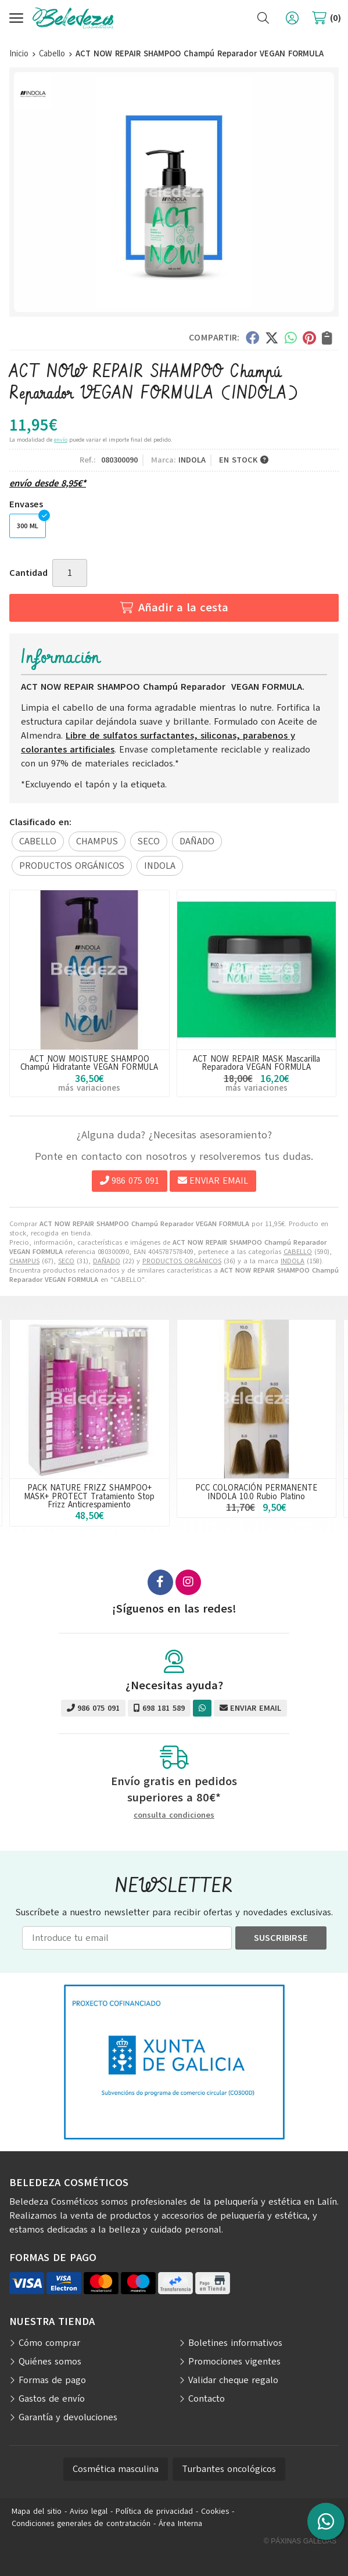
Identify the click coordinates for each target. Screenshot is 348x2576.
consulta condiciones (174, 1816)
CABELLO (298, 1251)
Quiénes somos (50, 2361)
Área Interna (180, 2523)
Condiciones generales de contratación (81, 2523)
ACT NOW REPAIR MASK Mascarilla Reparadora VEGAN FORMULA (256, 1063)
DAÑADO (106, 1261)
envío (60, 439)
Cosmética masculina (116, 2469)
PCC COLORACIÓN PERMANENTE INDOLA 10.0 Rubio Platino (256, 1492)
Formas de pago (52, 2380)
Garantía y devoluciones (68, 2417)
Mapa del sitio (37, 2511)
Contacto (206, 2398)
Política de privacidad (154, 2511)
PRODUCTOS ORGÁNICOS (181, 1261)
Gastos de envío (52, 2398)
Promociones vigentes (234, 2361)
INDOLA (292, 1261)
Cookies (215, 2511)
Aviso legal (88, 2511)
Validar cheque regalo (233, 2380)
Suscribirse (281, 1938)
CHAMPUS (24, 1261)
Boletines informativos (235, 2343)
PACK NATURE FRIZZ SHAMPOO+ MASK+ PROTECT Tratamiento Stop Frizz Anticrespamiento (89, 1496)
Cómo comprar (49, 2343)
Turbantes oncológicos (229, 2469)
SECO (66, 1261)
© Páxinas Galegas (300, 2541)
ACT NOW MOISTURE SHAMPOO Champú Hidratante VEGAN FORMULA (89, 1063)
